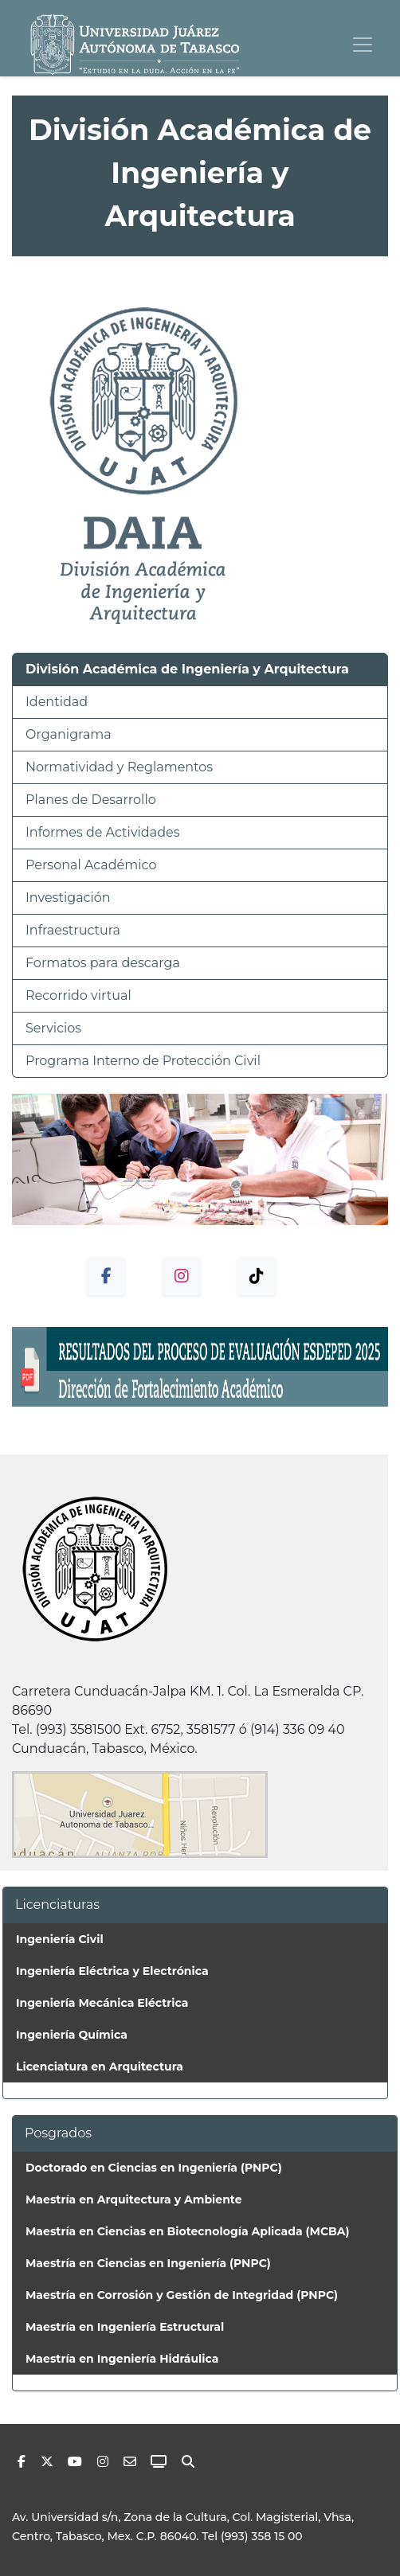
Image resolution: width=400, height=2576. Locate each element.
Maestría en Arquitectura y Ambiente (133, 2199)
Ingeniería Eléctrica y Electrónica (112, 1971)
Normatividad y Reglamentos (119, 767)
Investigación (68, 897)
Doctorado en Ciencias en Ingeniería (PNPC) (153, 2167)
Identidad (56, 701)
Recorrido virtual (78, 995)
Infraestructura (72, 930)
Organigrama (68, 734)
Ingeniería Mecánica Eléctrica (102, 2003)
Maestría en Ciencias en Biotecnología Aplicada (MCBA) (187, 2231)
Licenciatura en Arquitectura (99, 2066)
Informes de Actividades (102, 832)
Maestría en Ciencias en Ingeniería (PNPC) (148, 2263)
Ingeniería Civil (60, 1939)
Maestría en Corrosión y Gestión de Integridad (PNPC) (181, 2295)
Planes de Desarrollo (90, 799)
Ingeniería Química (71, 2035)
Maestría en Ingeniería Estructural (124, 2327)
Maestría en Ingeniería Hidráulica (121, 2359)
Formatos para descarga (102, 962)
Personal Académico (90, 864)
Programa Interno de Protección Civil (143, 1060)
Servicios (53, 1028)
